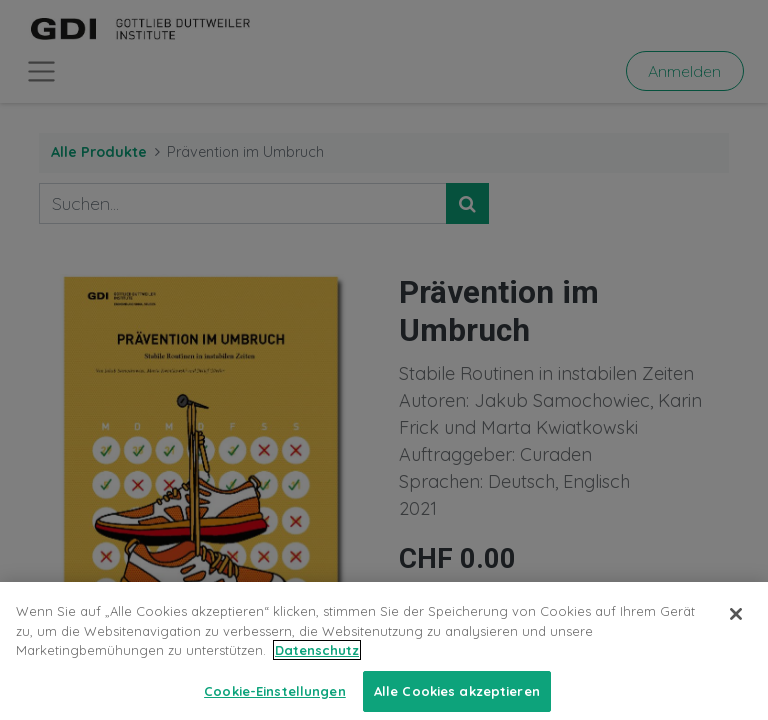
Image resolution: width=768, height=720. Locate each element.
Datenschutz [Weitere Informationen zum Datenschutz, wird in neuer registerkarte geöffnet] (317, 659)
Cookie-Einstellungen (275, 699)
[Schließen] (736, 623)
